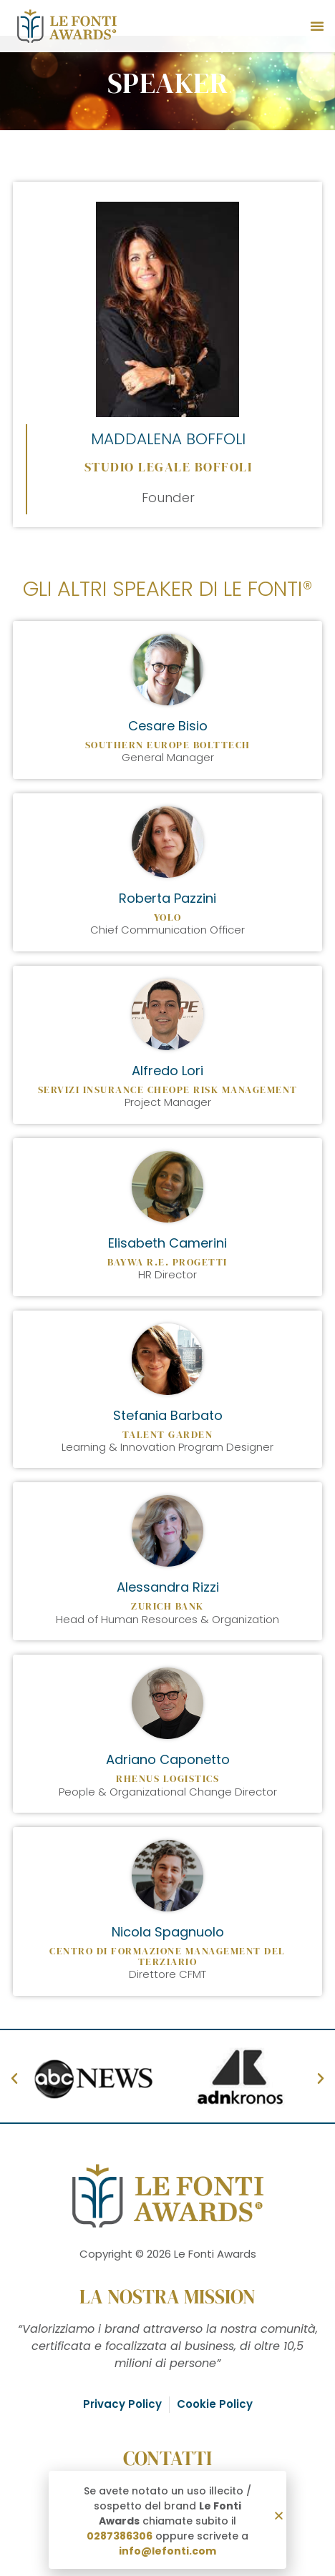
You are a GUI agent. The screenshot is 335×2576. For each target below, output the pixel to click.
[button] (278, 2515)
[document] (167, 1288)
